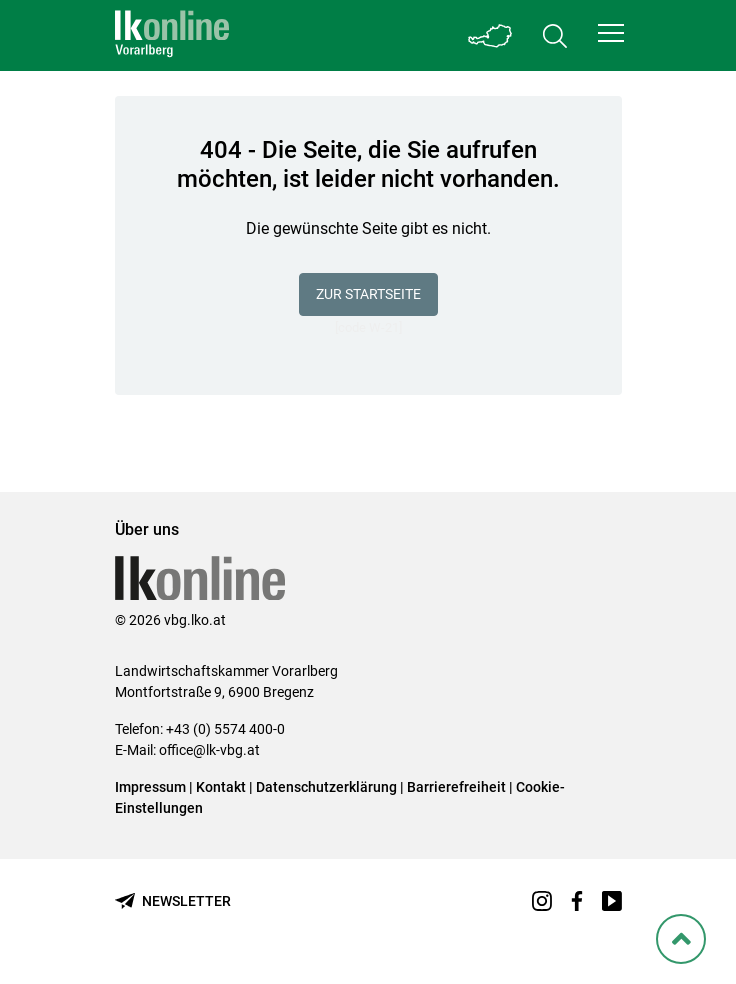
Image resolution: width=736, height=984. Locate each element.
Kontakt (221, 787)
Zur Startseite (368, 294)
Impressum (150, 787)
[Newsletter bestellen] (173, 901)
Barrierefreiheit (456, 787)
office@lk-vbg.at (209, 750)
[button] (611, 33)
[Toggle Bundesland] (491, 35)
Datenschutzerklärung (326, 787)
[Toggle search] (555, 35)
